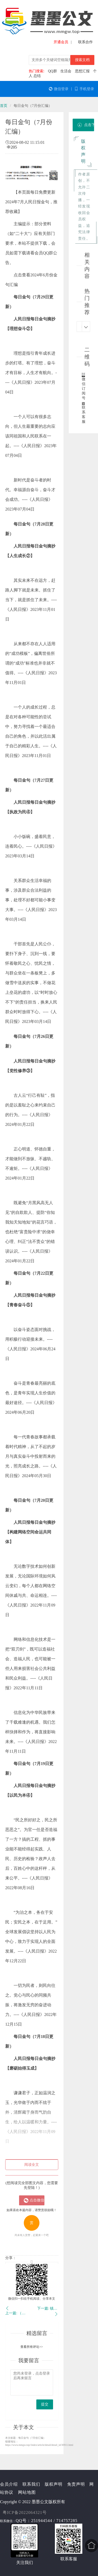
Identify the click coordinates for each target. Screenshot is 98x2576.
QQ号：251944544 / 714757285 (47, 2520)
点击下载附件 (85, 125)
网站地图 (27, 2492)
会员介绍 (9, 2484)
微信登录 (58, 89)
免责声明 (76, 2484)
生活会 (65, 71)
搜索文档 (82, 60)
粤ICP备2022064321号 (25, 2512)
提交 (44, 2404)
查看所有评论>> (31, 2347)
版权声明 (53, 2484)
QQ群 (52, 71)
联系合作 (85, 42)
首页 (3, 106)
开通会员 (61, 42)
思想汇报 (82, 71)
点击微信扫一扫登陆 (34, 2200)
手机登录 (84, 89)
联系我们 (31, 2484)
